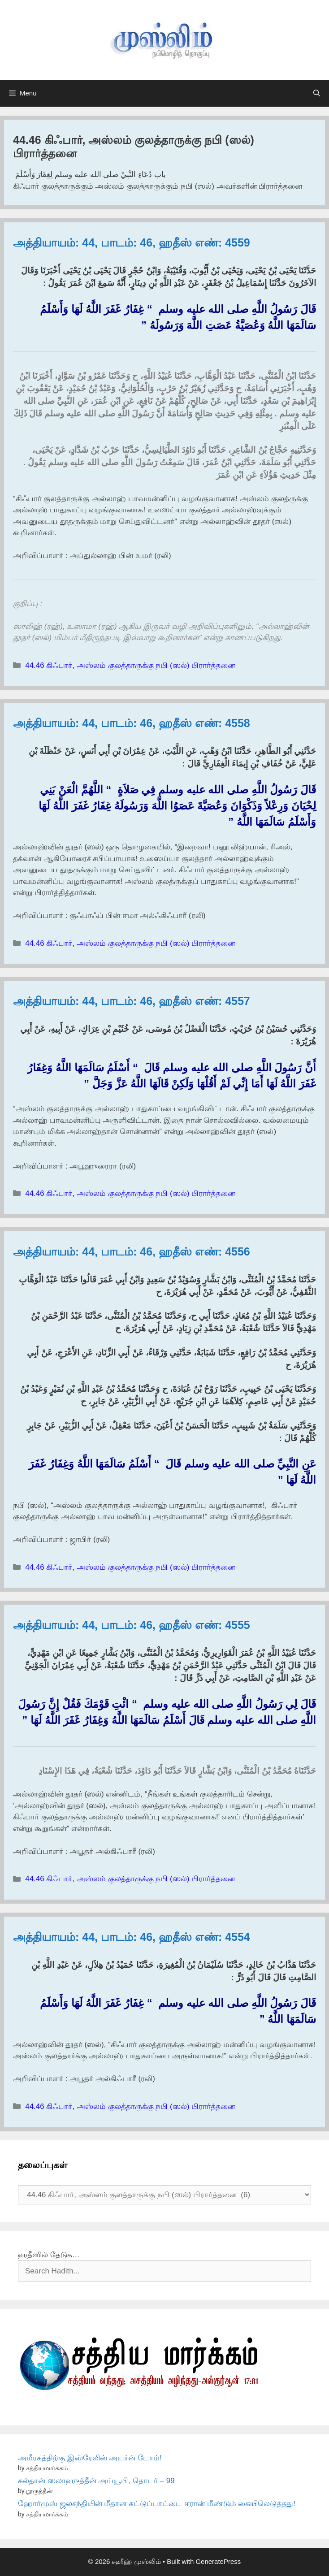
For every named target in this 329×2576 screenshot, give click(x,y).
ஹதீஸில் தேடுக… (49, 2255)
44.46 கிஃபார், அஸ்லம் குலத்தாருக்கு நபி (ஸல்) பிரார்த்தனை (130, 665)
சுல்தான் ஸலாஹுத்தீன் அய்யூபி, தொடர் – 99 (96, 2480)
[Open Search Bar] (316, 93)
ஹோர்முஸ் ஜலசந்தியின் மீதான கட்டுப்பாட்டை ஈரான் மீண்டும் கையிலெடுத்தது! (156, 2503)
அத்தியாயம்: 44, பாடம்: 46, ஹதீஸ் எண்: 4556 (131, 1251)
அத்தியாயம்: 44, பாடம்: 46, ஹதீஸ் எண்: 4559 (131, 242)
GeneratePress (218, 2561)
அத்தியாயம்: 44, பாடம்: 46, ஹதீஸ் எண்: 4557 (131, 1001)
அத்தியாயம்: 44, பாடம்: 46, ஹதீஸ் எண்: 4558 (131, 723)
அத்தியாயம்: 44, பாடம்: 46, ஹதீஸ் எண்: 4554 (131, 1937)
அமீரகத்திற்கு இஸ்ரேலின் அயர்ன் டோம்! (90, 2458)
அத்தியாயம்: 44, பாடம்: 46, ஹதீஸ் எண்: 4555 (131, 1625)
